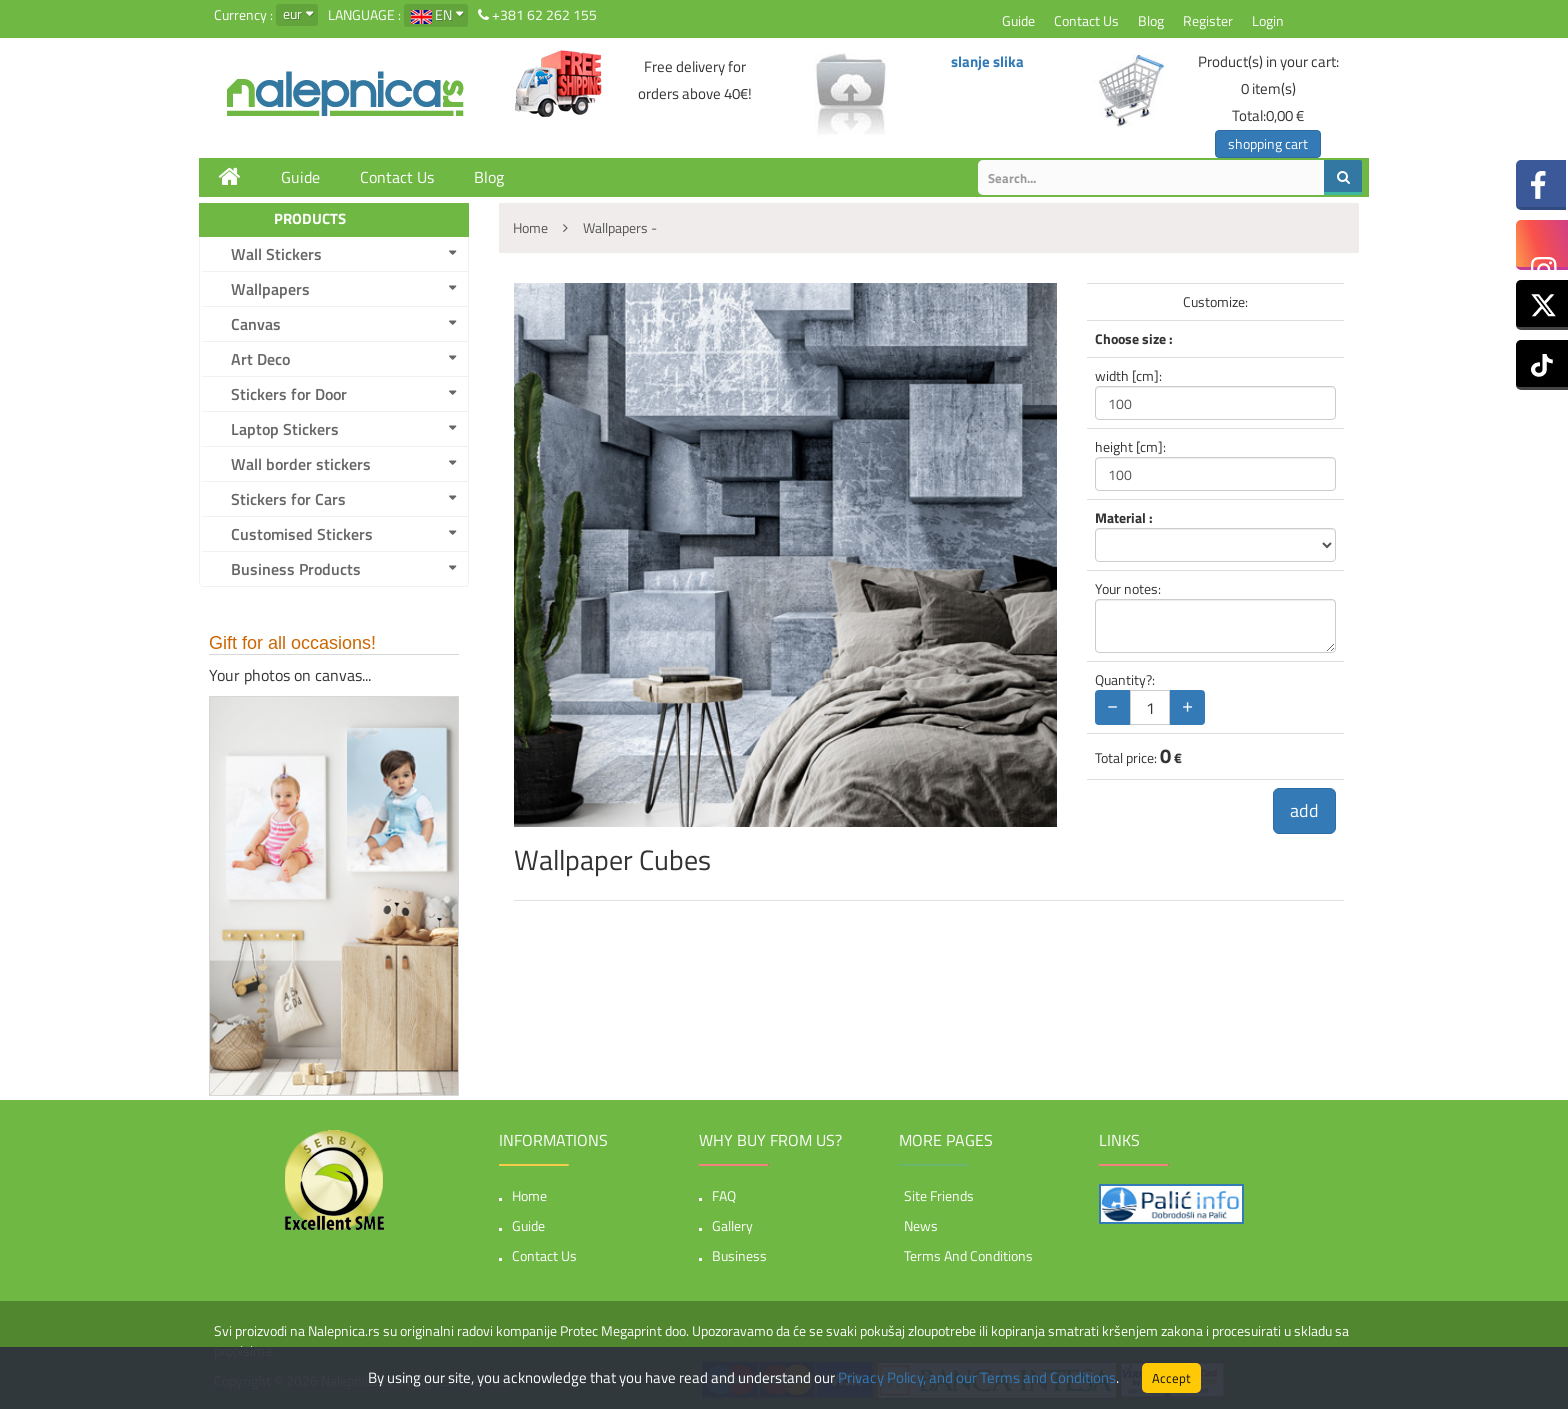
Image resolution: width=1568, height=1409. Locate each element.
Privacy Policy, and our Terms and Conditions (977, 1377)
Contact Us (1086, 20)
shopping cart (1268, 143)
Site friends (939, 1195)
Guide (1018, 20)
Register (1208, 20)
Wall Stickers (276, 254)
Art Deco (260, 359)
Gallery (732, 1225)
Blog (1151, 20)
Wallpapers (270, 289)
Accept (1171, 1378)
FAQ (724, 1195)
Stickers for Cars (288, 499)
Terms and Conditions (968, 1255)
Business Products (296, 569)
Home (529, 1195)
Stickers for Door (289, 394)
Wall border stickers (301, 464)
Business (739, 1255)
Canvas (256, 324)
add (1304, 810)
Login (1268, 20)
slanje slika (987, 61)
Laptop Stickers (285, 429)
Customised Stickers (302, 534)
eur (292, 13)
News (921, 1225)
